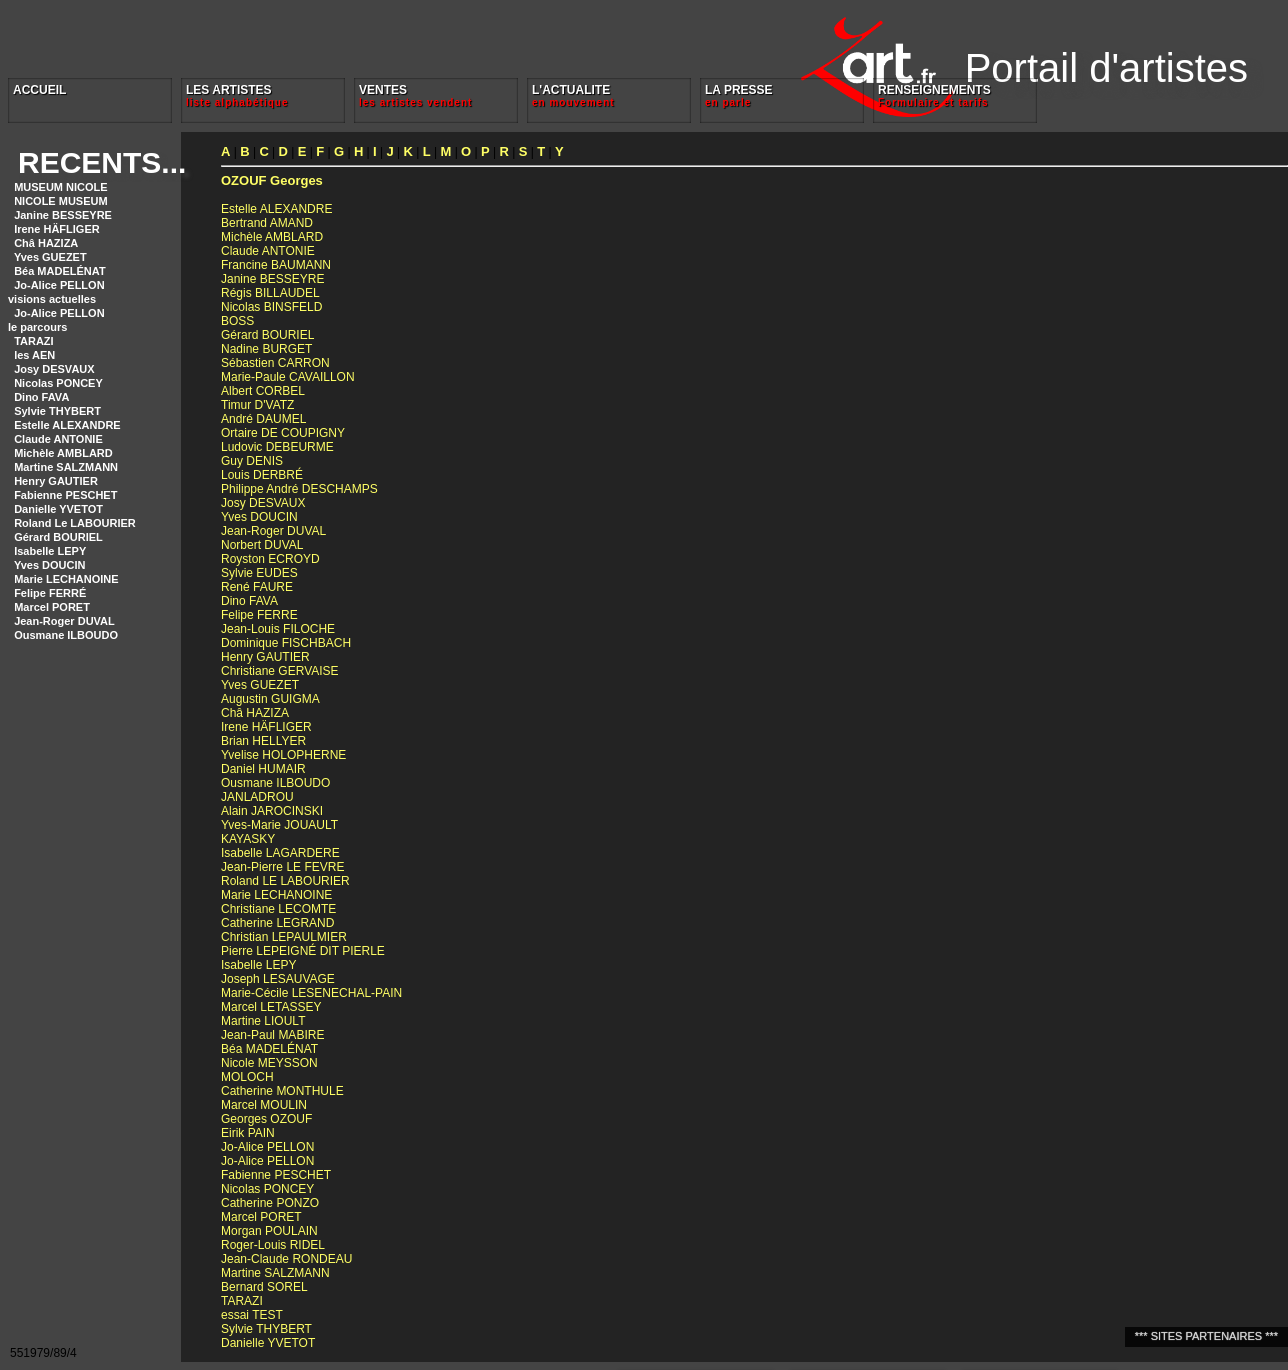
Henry (265, 657)
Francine (276, 265)
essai (252, 1315)
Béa (269, 1049)
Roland (285, 881)
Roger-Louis (273, 1245)
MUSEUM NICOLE (61, 187)
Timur (257, 405)
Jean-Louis (278, 629)
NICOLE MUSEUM (61, 201)
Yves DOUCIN (50, 565)
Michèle (272, 237)
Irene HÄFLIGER (57, 229)
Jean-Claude (286, 1259)
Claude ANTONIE (58, 439)
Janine (272, 279)
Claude (268, 251)
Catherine (277, 923)
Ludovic (277, 447)
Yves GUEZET (50, 257)
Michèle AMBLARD (63, 453)
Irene (266, 727)
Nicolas (271, 307)
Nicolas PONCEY (58, 383)
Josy (263, 503)
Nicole (269, 1063)
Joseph (278, 979)
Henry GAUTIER (56, 481)
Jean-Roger (273, 531)
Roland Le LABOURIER (75, 523)
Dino (249, 601)
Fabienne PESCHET (65, 495)
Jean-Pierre (282, 867)
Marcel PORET (52, 607)
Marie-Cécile (311, 993)
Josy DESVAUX (54, 369)
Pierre (303, 951)
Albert (263, 391)
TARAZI (34, 341)
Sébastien (275, 363)
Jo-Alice (267, 1147)
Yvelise (283, 755)
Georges (272, 180)
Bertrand (267, 223)
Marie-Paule (288, 377)
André (263, 419)
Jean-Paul (272, 1035)
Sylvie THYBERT (57, 411)
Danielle (268, 1343)
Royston (270, 559)
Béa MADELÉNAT (59, 271)
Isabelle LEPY (50, 551)
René (257, 587)
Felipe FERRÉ (50, 593)
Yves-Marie (279, 825)
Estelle (276, 209)
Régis (270, 293)
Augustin (270, 699)
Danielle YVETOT (58, 509)
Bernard (264, 1287)
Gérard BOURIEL (58, 537)
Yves (259, 517)
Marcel (271, 1007)
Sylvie (259, 573)
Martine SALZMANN (66, 467)
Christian (284, 937)
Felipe (259, 615)
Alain (272, 811)
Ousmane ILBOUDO (66, 635)
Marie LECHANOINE (66, 579)
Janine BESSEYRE (63, 215)
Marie (276, 895)
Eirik (248, 1133)
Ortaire (283, 433)
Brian (263, 741)
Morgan (269, 1231)
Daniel (263, 769)
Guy (252, 461)
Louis (262, 475)
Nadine (266, 349)
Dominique (286, 643)
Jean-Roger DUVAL (64, 621)
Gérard (267, 335)
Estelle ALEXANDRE (67, 425)
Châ (255, 713)
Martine (263, 1021)
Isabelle (280, 853)
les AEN (34, 355)
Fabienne (276, 1175)
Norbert (262, 545)
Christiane (280, 671)
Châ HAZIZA (46, 243)
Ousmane (275, 783)
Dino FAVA (41, 397)
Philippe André (299, 489)
